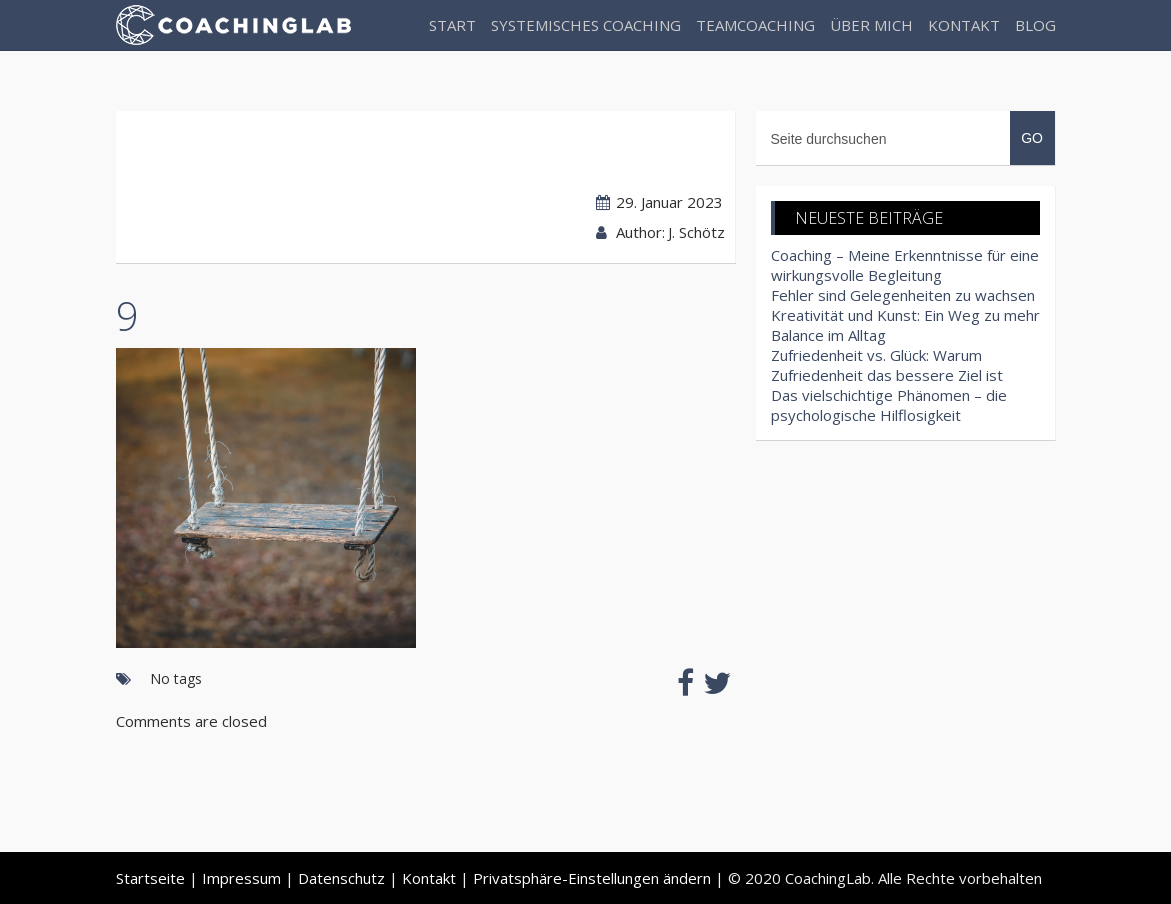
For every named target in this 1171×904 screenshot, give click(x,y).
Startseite (150, 878)
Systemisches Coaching (586, 25)
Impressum (241, 878)
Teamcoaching (755, 25)
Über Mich (871, 25)
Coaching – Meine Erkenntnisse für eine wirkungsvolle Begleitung (905, 265)
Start (452, 25)
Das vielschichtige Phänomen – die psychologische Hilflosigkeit (889, 405)
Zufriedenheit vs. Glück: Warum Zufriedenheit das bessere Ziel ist (887, 365)
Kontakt (964, 25)
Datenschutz (341, 878)
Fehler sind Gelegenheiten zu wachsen (903, 295)
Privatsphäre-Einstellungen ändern (592, 878)
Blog (1035, 25)
